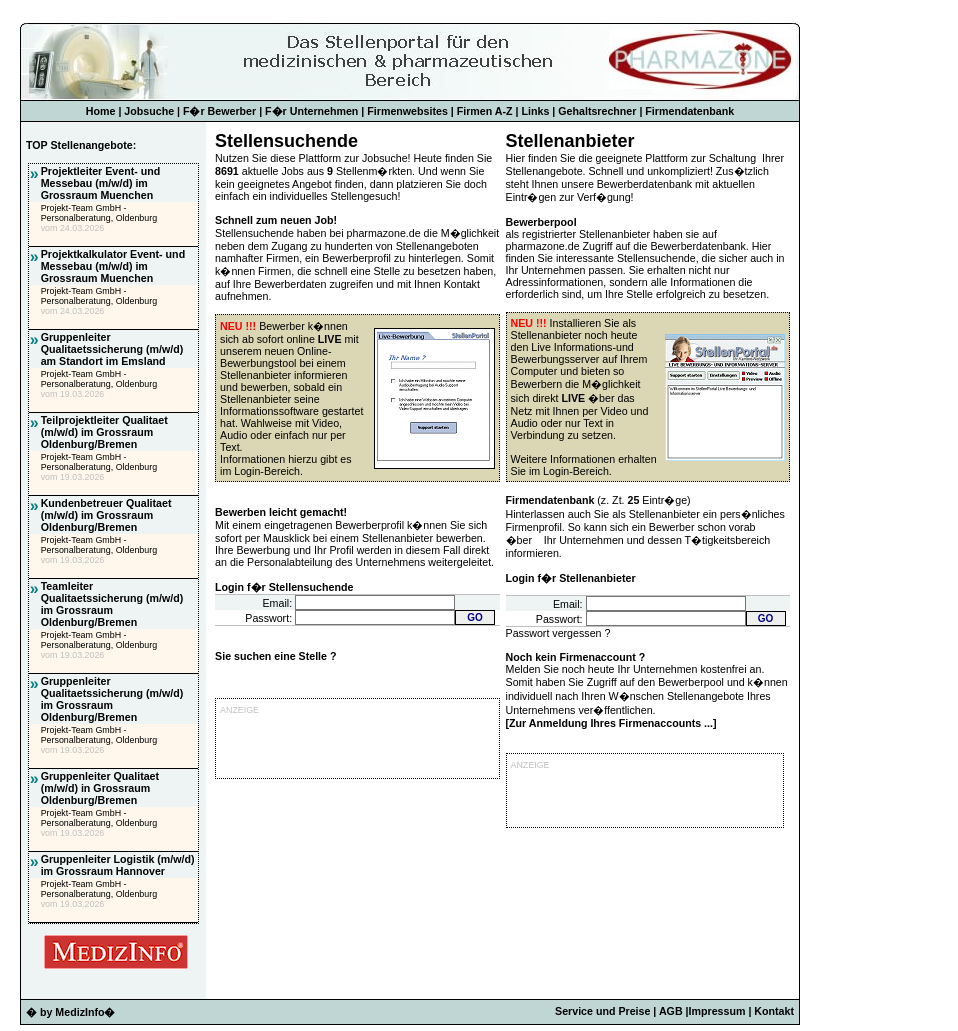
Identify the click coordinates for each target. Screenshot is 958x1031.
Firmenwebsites (407, 111)
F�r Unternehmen (311, 111)
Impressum (717, 1011)
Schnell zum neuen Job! (276, 220)
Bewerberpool (541, 222)
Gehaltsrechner (597, 111)
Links (536, 111)
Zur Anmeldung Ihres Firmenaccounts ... (611, 723)
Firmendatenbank (689, 111)
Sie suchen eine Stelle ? (275, 656)
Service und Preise (602, 1011)
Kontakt (774, 1011)
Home (101, 111)
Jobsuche (149, 111)
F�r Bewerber (219, 111)
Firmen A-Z (485, 111)
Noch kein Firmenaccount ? (576, 657)
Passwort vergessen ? (558, 633)
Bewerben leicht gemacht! (281, 512)
